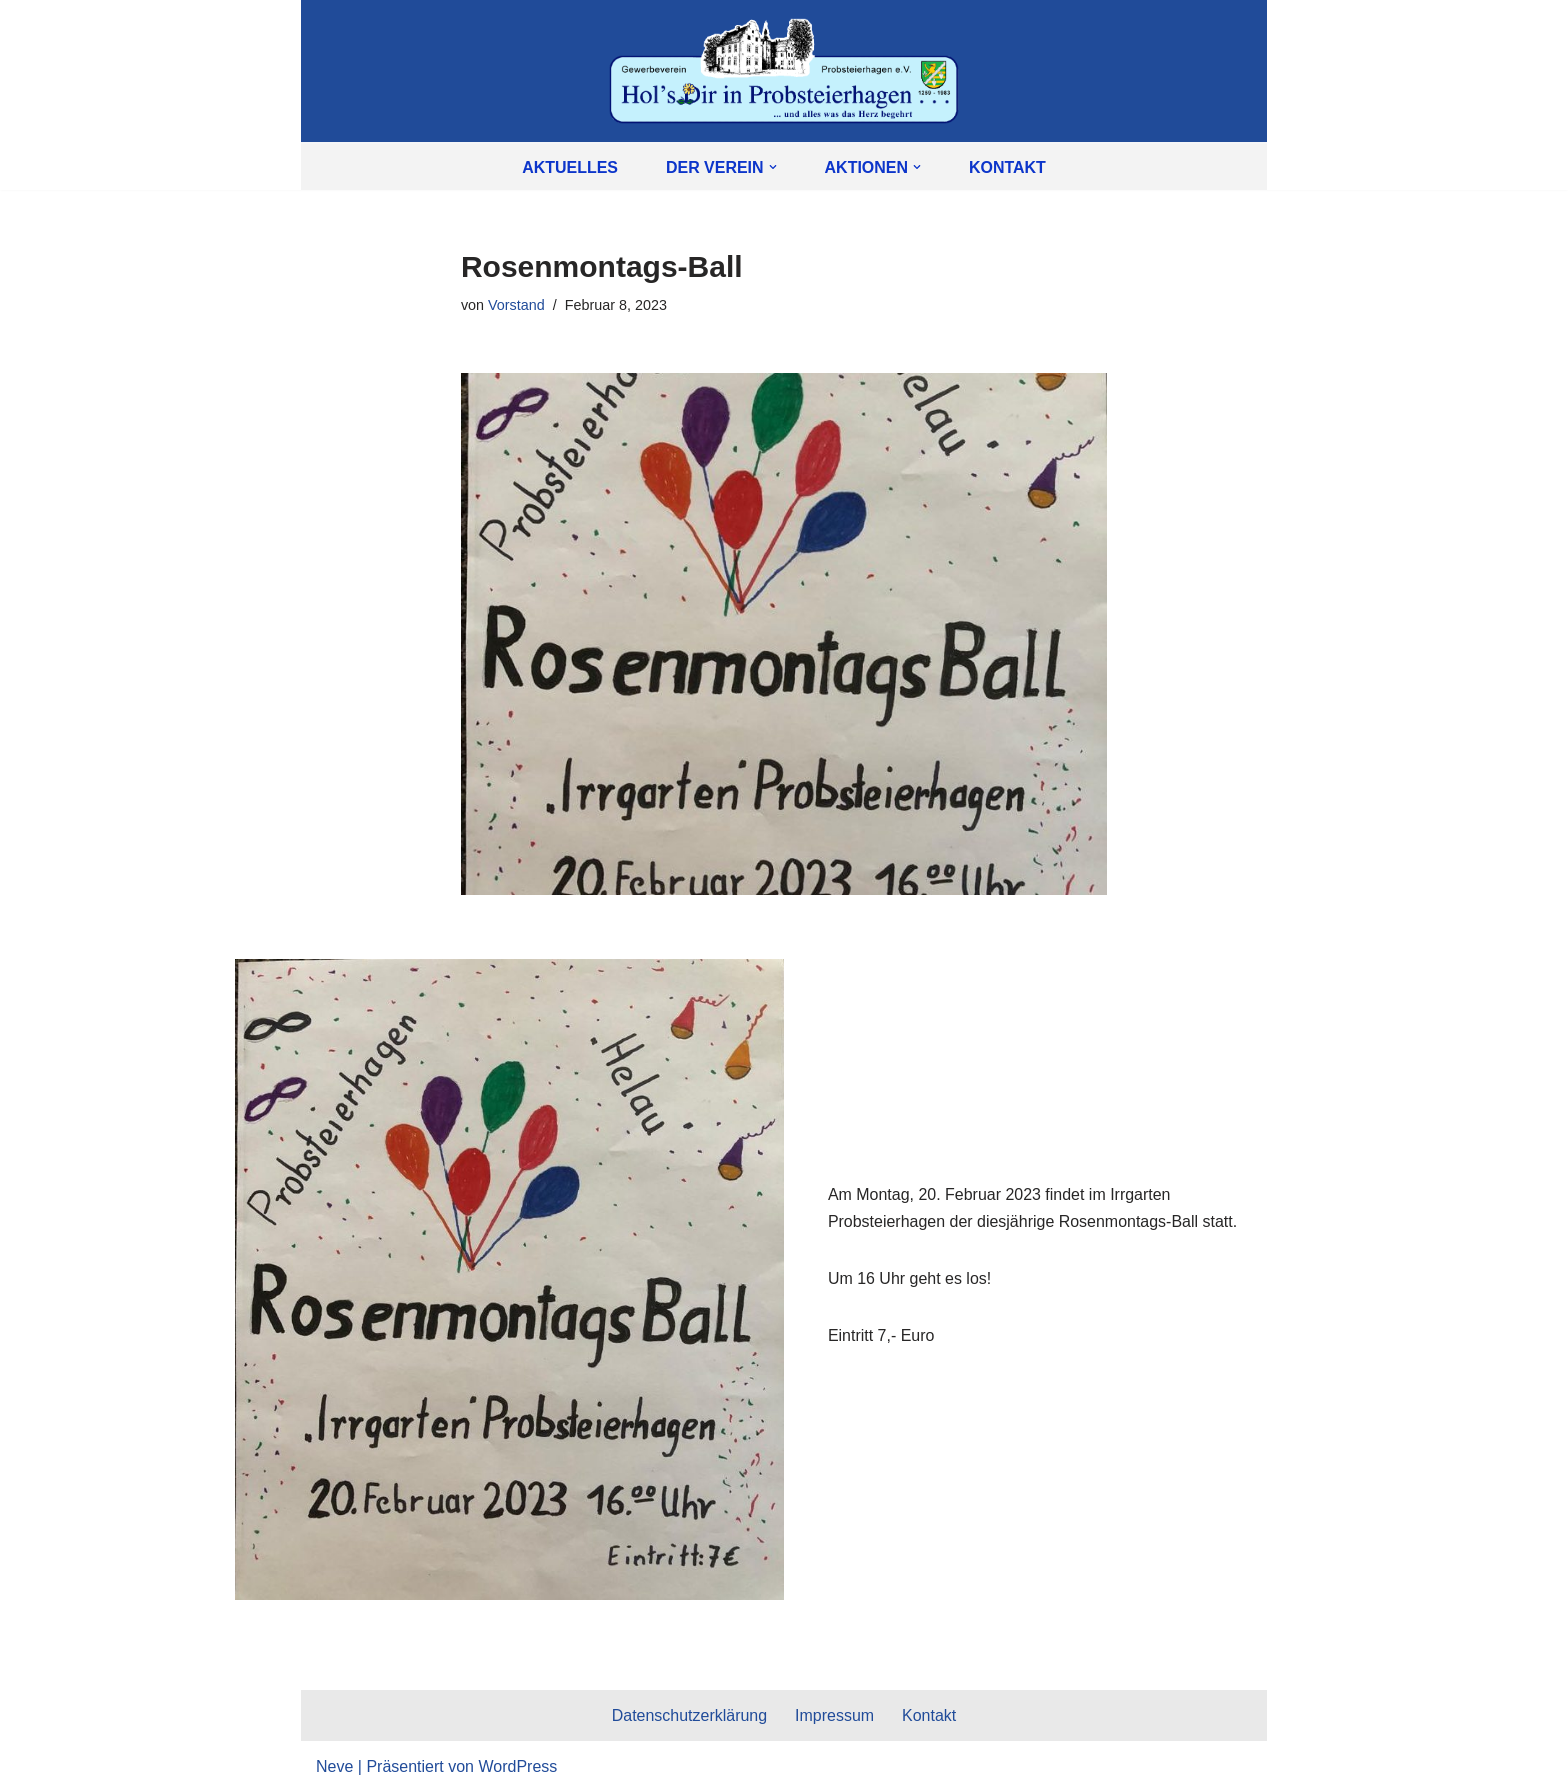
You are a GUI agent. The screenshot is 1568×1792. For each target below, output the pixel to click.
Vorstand (516, 305)
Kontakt (1007, 167)
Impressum (834, 1716)
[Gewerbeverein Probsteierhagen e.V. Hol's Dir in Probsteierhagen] (784, 71)
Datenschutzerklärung (689, 1716)
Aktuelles (570, 167)
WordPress (517, 1766)
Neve (334, 1766)
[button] (773, 167)
